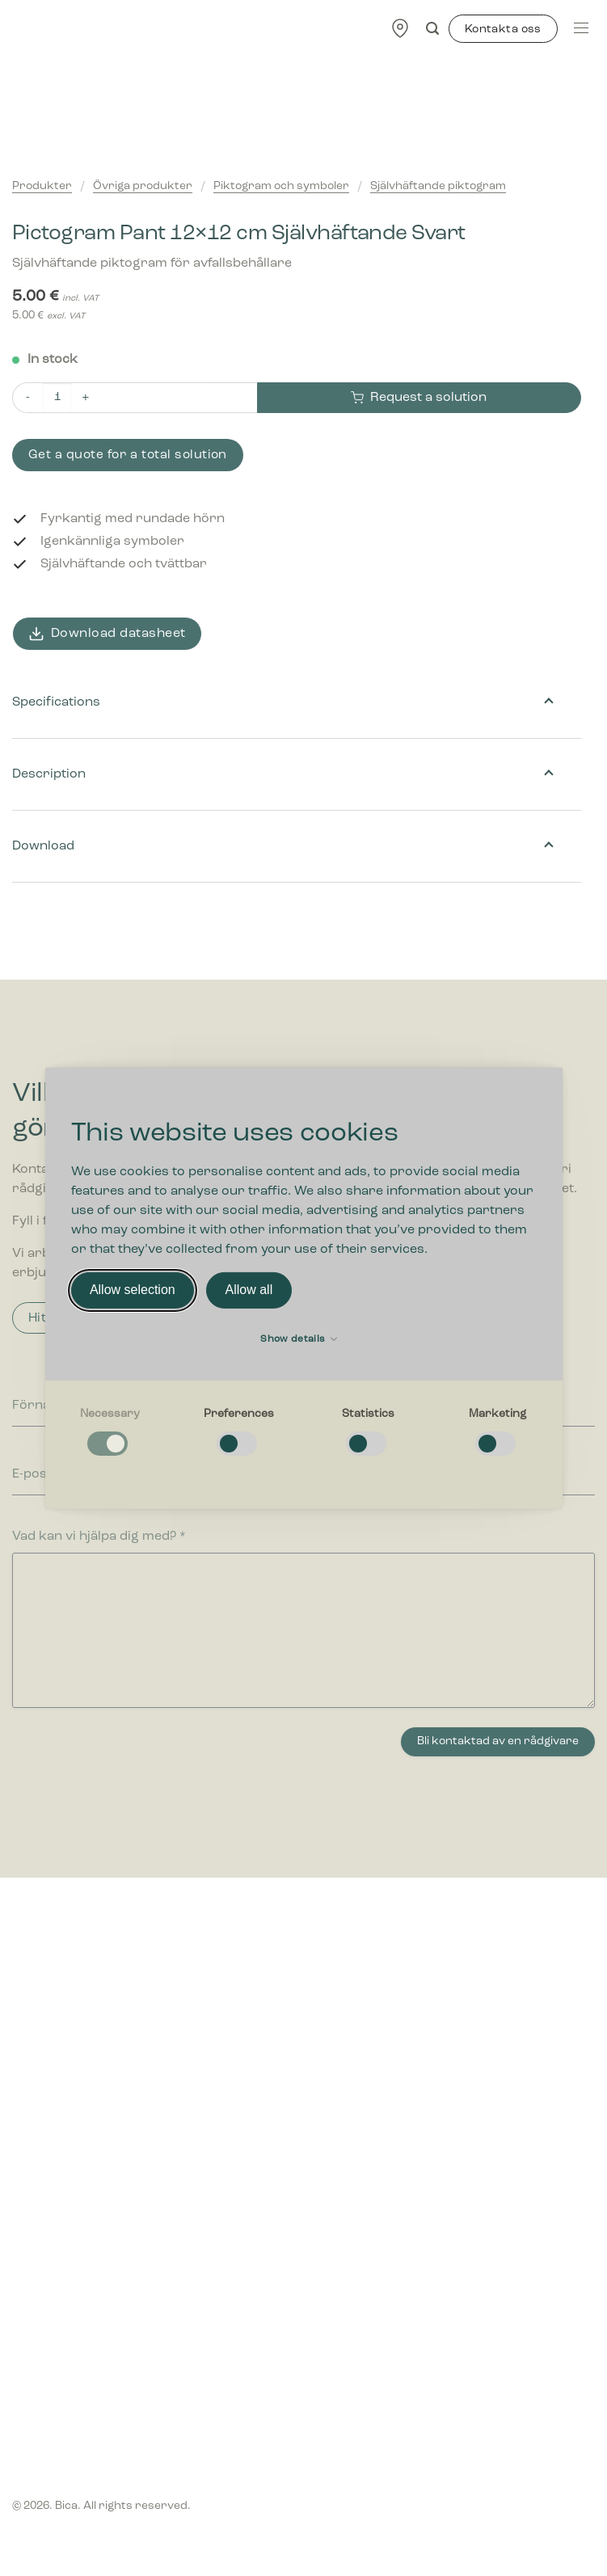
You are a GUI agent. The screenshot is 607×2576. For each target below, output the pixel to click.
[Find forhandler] (400, 28)
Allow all (249, 1289)
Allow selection (132, 1289)
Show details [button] (298, 1339)
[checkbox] (110, 1432)
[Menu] (581, 28)
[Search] (432, 28)
